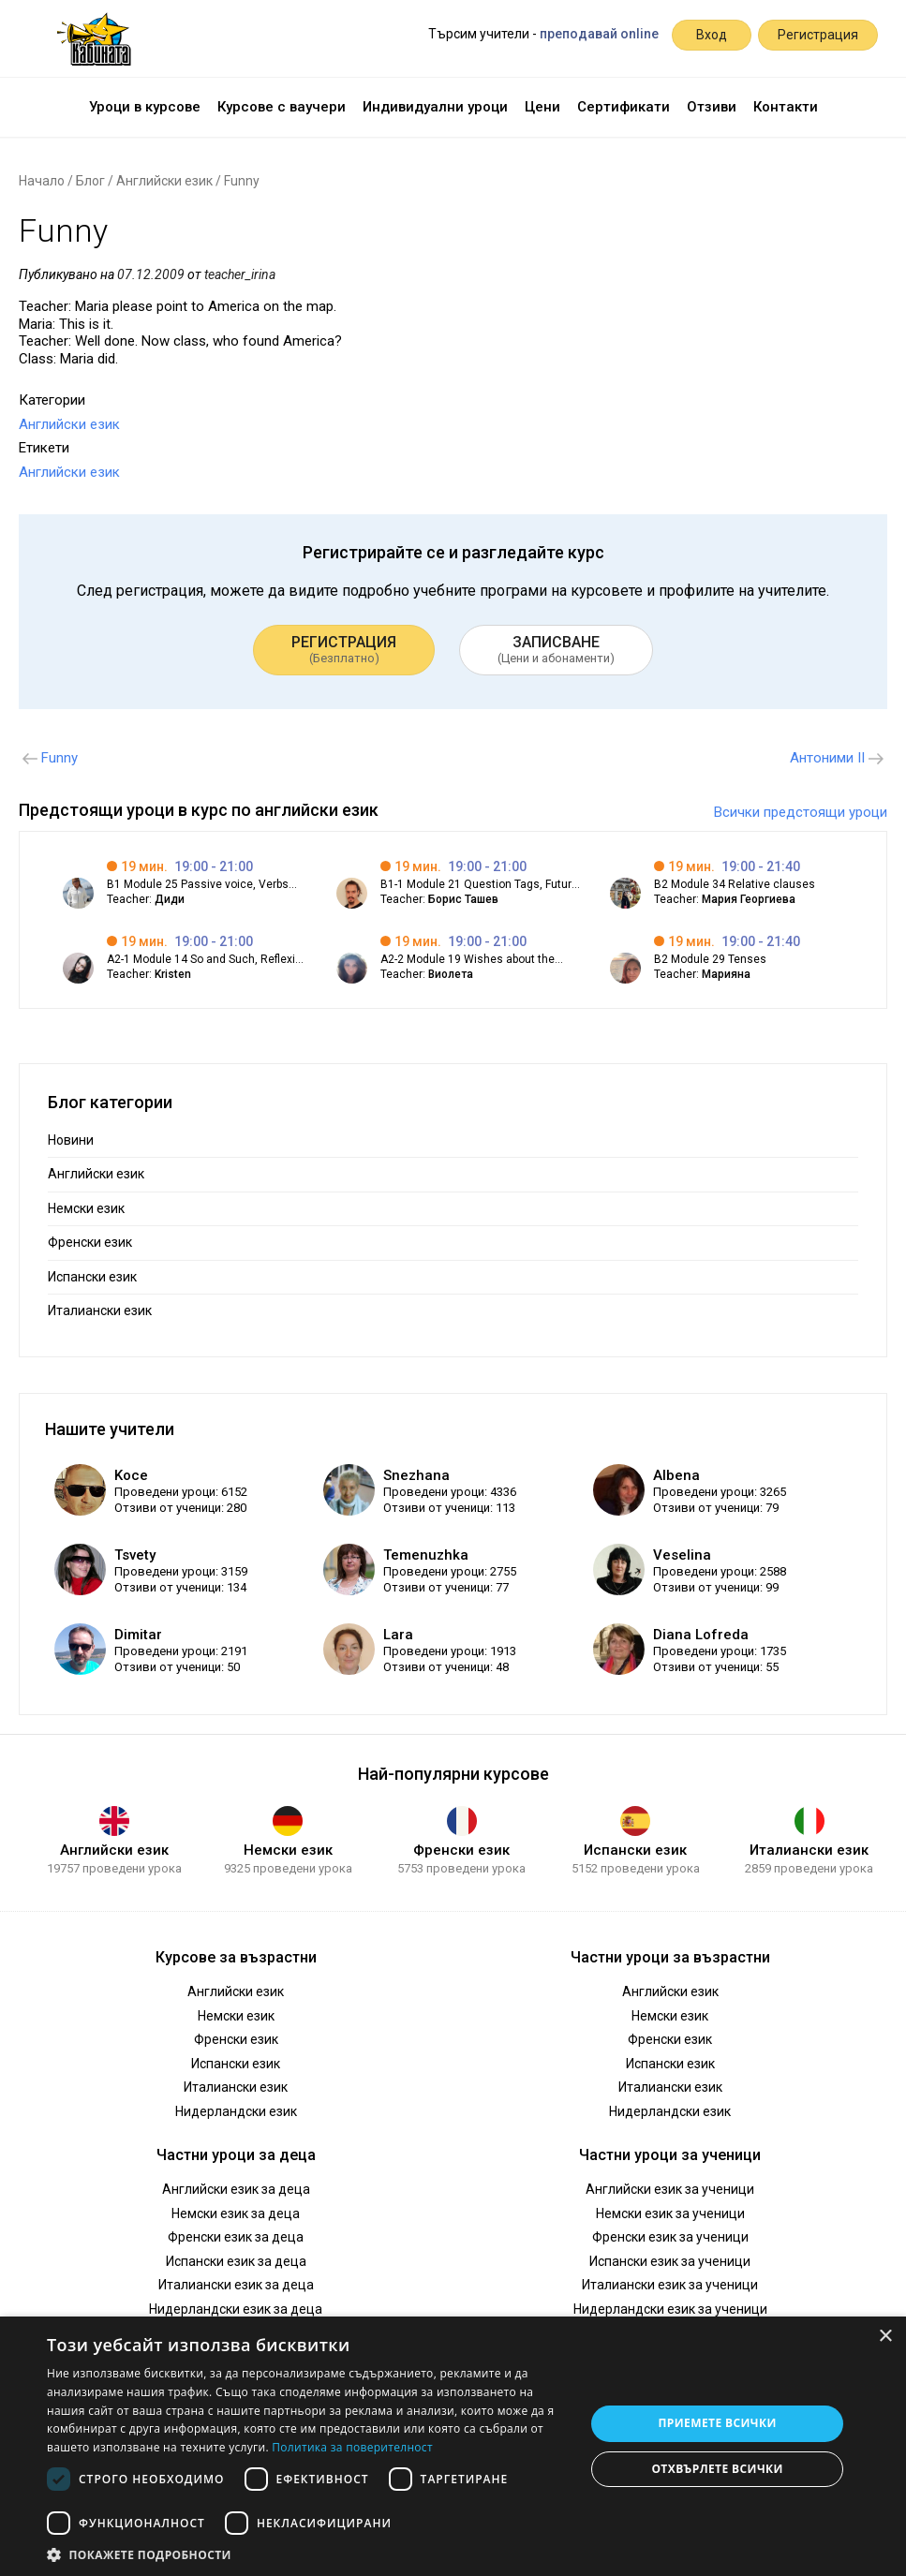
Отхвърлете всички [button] (716, 2469)
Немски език (86, 1208)
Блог (90, 180)
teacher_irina (239, 274)
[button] (308, 2553)
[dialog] (453, 2446)
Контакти (785, 106)
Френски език (90, 1242)
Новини (71, 1140)
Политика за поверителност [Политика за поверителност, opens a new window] (352, 2447)
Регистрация (818, 34)
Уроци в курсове (145, 106)
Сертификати (623, 106)
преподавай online (599, 33)
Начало (42, 180)
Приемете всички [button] (718, 2423)
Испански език (92, 1276)
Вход (711, 34)
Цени (542, 106)
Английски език (164, 180)
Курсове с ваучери (281, 106)
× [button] (885, 2337)
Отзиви (711, 106)
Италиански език (100, 1310)
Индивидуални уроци (435, 106)
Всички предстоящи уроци (800, 812)
